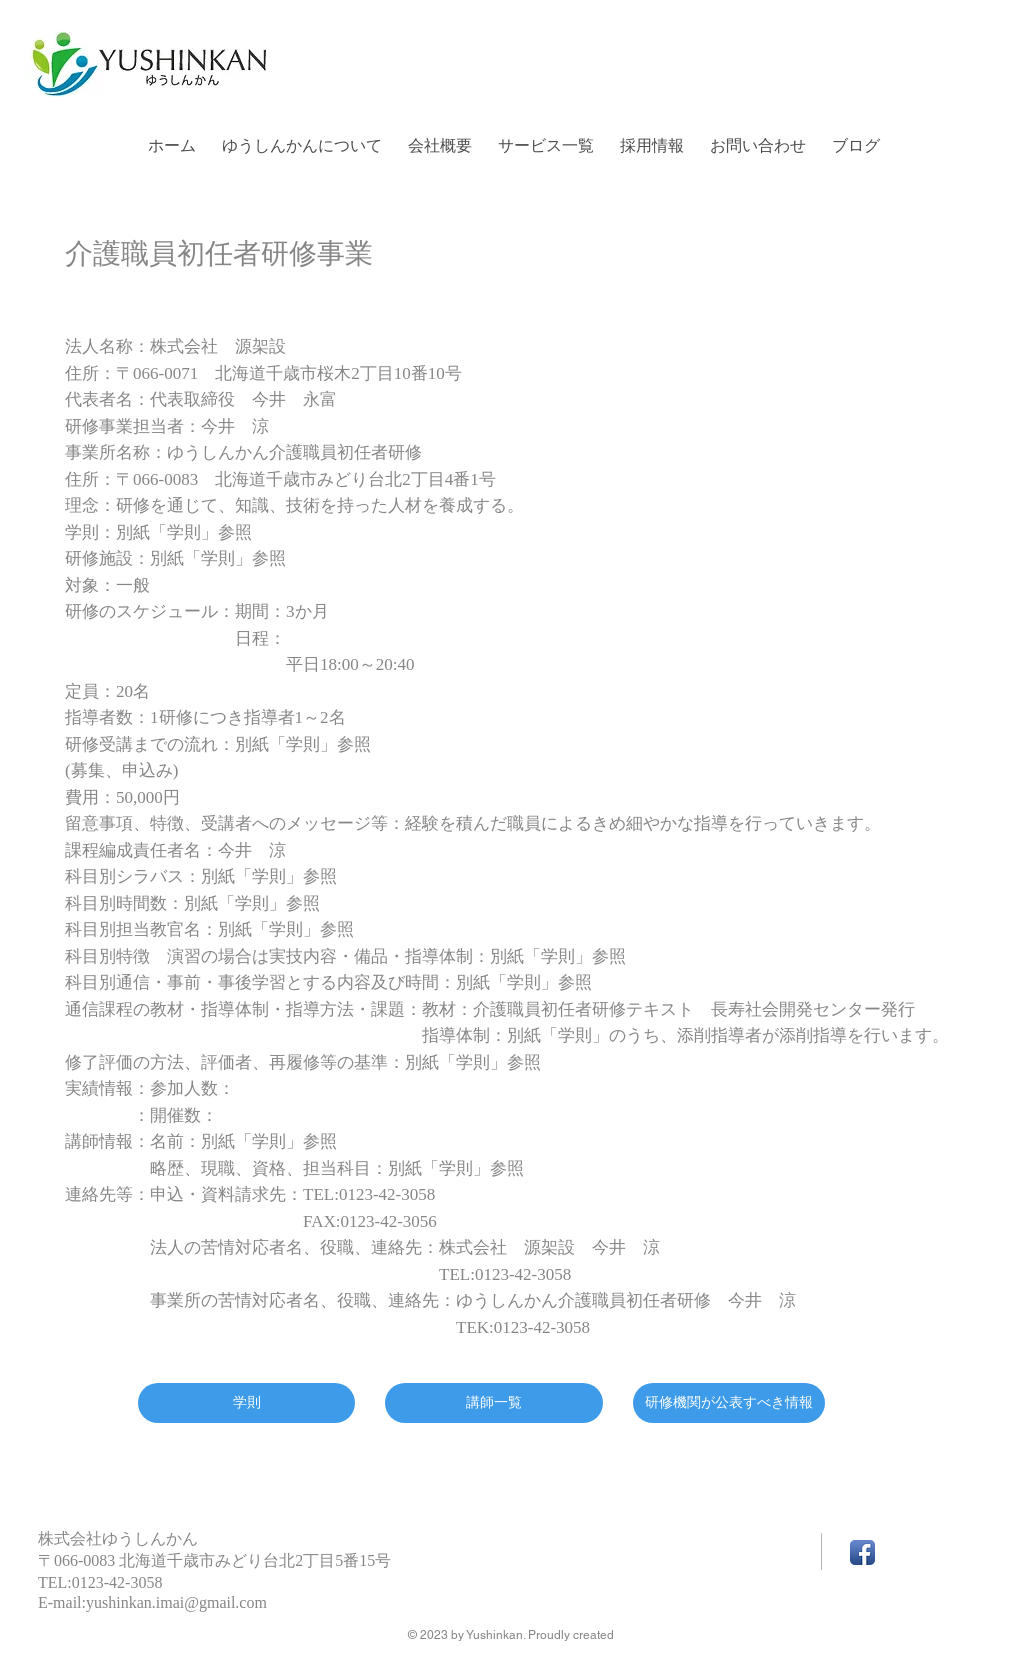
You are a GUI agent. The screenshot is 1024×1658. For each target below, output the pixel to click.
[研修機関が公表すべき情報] (729, 1403)
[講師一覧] (494, 1403)
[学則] (246, 1403)
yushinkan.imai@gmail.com (176, 1602)
